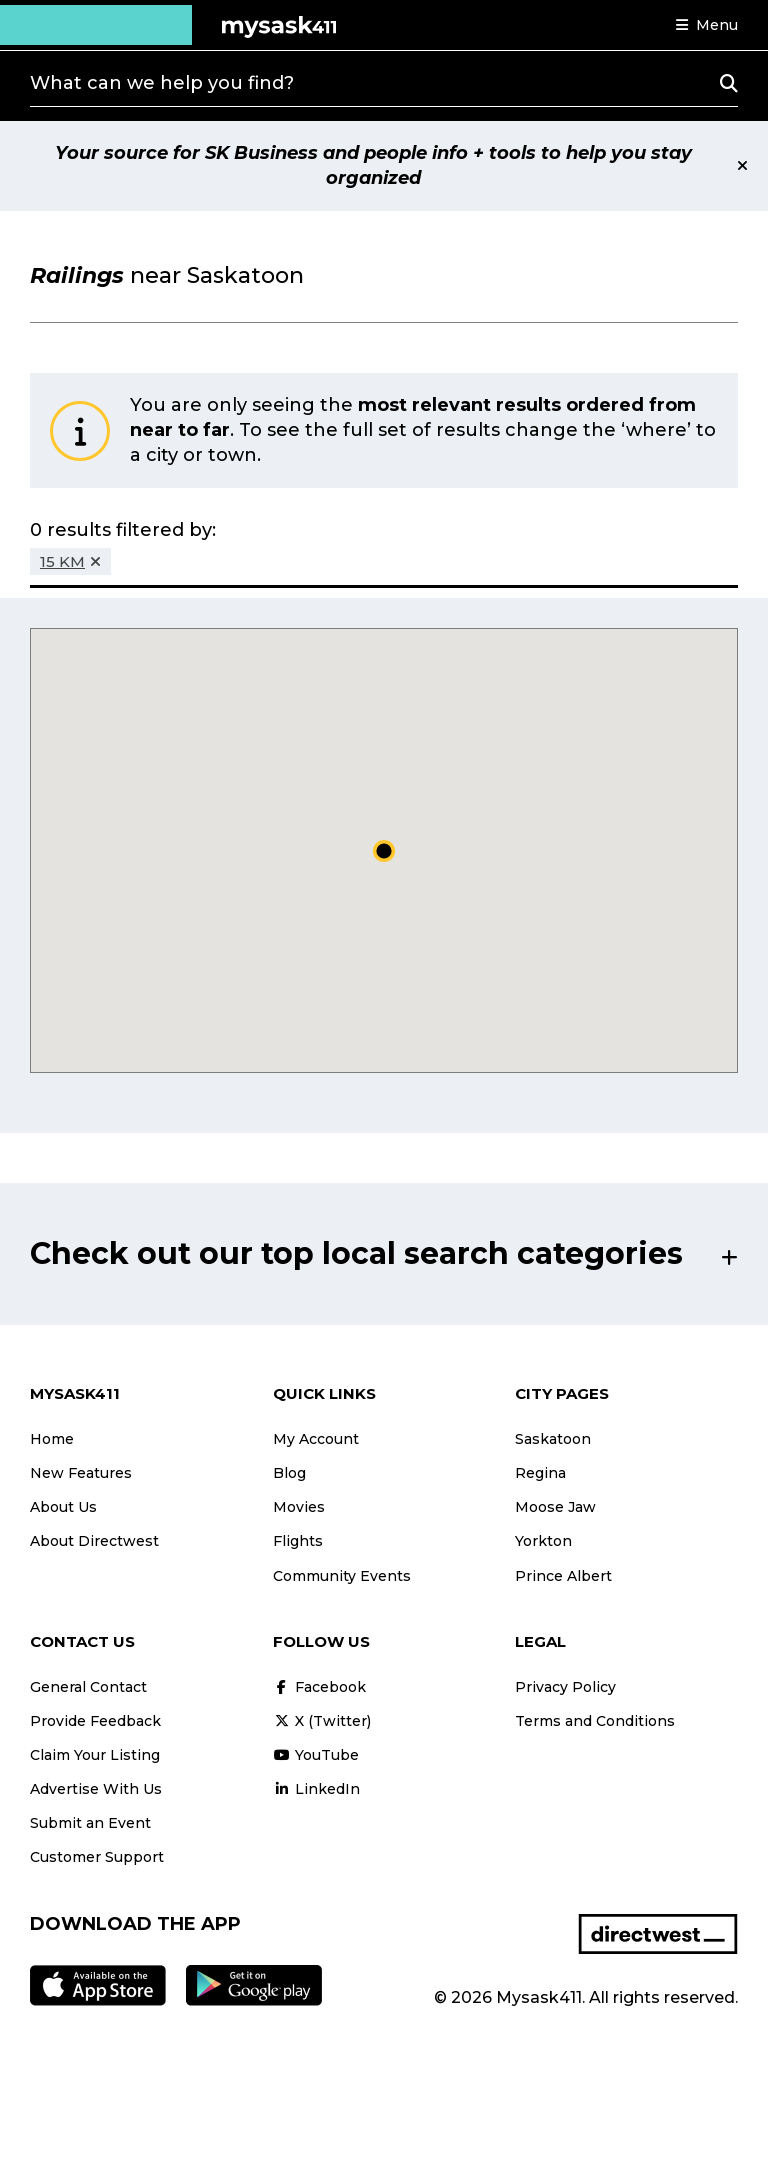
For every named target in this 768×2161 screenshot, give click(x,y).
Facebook (319, 1687)
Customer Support (97, 1857)
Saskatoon (553, 1439)
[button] (707, 25)
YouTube (316, 1755)
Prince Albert (563, 1576)
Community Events (342, 1576)
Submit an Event (90, 1823)
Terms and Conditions (595, 1721)
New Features (81, 1473)
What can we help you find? (162, 83)
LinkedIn (316, 1789)
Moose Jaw (555, 1507)
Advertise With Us (96, 1789)
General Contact (88, 1687)
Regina (540, 1473)
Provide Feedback (95, 1721)
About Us (63, 1507)
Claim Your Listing (95, 1755)
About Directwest (94, 1541)
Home (52, 1439)
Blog (289, 1473)
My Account (316, 1439)
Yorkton (543, 1541)
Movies (299, 1507)
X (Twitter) (322, 1721)
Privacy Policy (565, 1687)
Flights (298, 1541)
